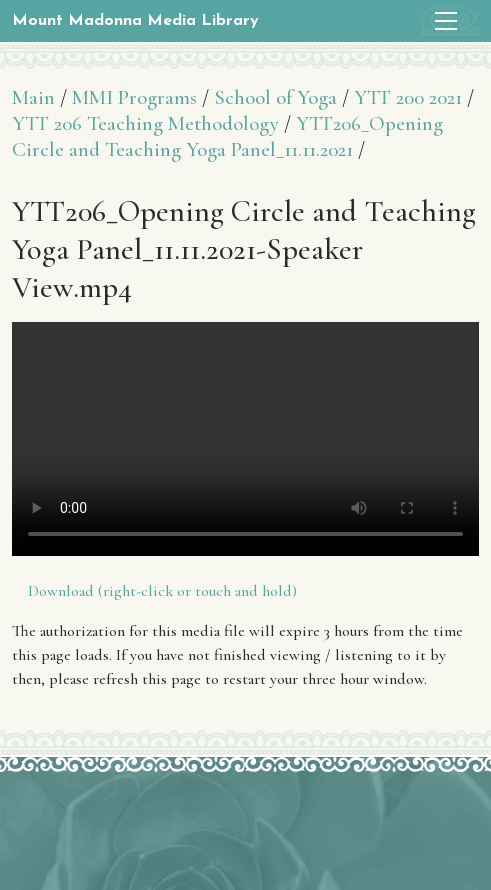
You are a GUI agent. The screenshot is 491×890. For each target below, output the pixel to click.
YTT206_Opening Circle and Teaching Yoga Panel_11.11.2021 (227, 136)
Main (33, 97)
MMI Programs (134, 97)
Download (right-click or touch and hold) (162, 591)
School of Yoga (275, 97)
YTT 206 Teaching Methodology (145, 123)
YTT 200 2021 (408, 97)
